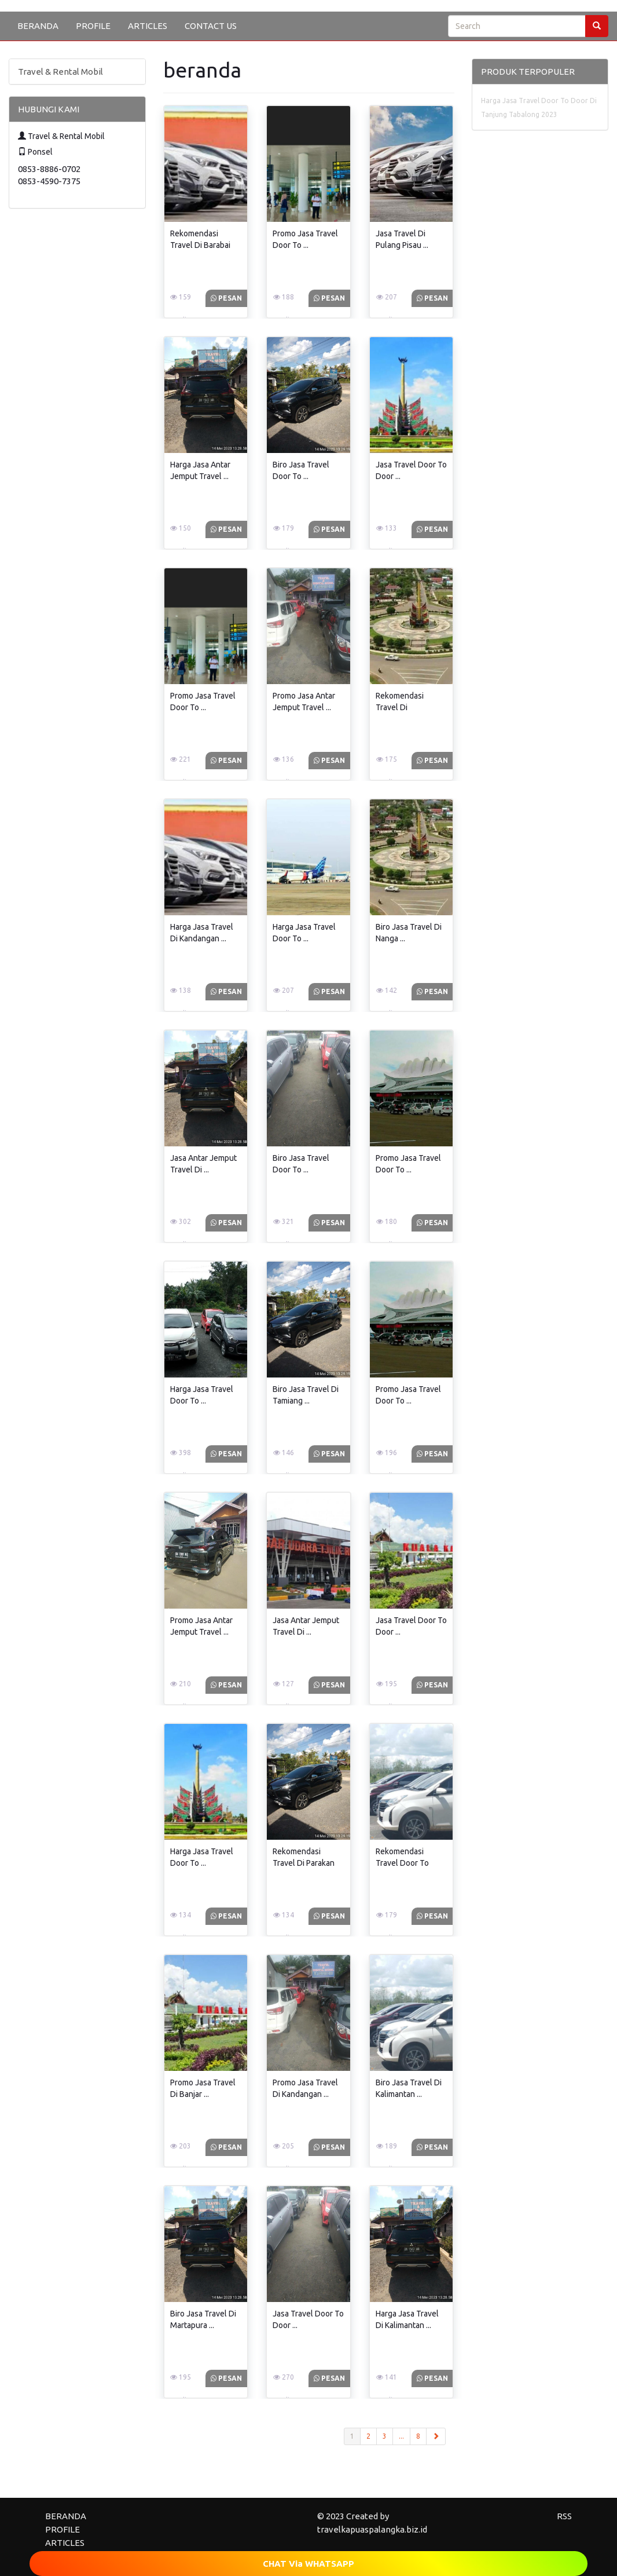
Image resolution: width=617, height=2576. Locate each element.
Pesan (226, 298)
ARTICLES (147, 26)
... (401, 2436)
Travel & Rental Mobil (60, 71)
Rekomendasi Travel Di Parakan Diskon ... (304, 1863)
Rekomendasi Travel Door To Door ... (402, 1863)
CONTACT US (211, 26)
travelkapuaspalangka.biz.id (372, 2529)
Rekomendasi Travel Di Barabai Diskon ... (200, 245)
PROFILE (93, 26)
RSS (564, 2516)
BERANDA (37, 26)
